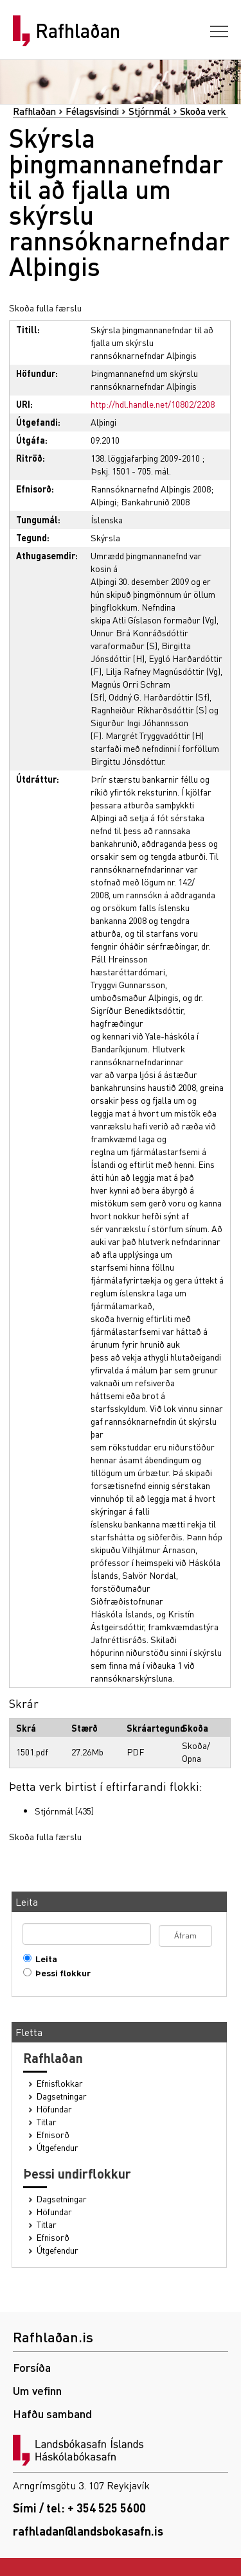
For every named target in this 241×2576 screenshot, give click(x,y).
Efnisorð (53, 2134)
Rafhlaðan (77, 30)
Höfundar (54, 2108)
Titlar (47, 2121)
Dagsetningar (62, 2096)
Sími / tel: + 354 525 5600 (79, 2507)
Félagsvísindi (92, 111)
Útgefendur (57, 2147)
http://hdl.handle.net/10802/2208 (153, 404)
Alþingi (103, 422)
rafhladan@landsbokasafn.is (88, 2530)
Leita (43, 1958)
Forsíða (32, 2367)
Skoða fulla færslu (45, 307)
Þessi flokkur (60, 1972)
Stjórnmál (149, 111)
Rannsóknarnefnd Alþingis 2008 (151, 488)
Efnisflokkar (60, 2083)
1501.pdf (32, 1751)
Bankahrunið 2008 (155, 501)
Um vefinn (37, 2390)
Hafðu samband (52, 2413)
